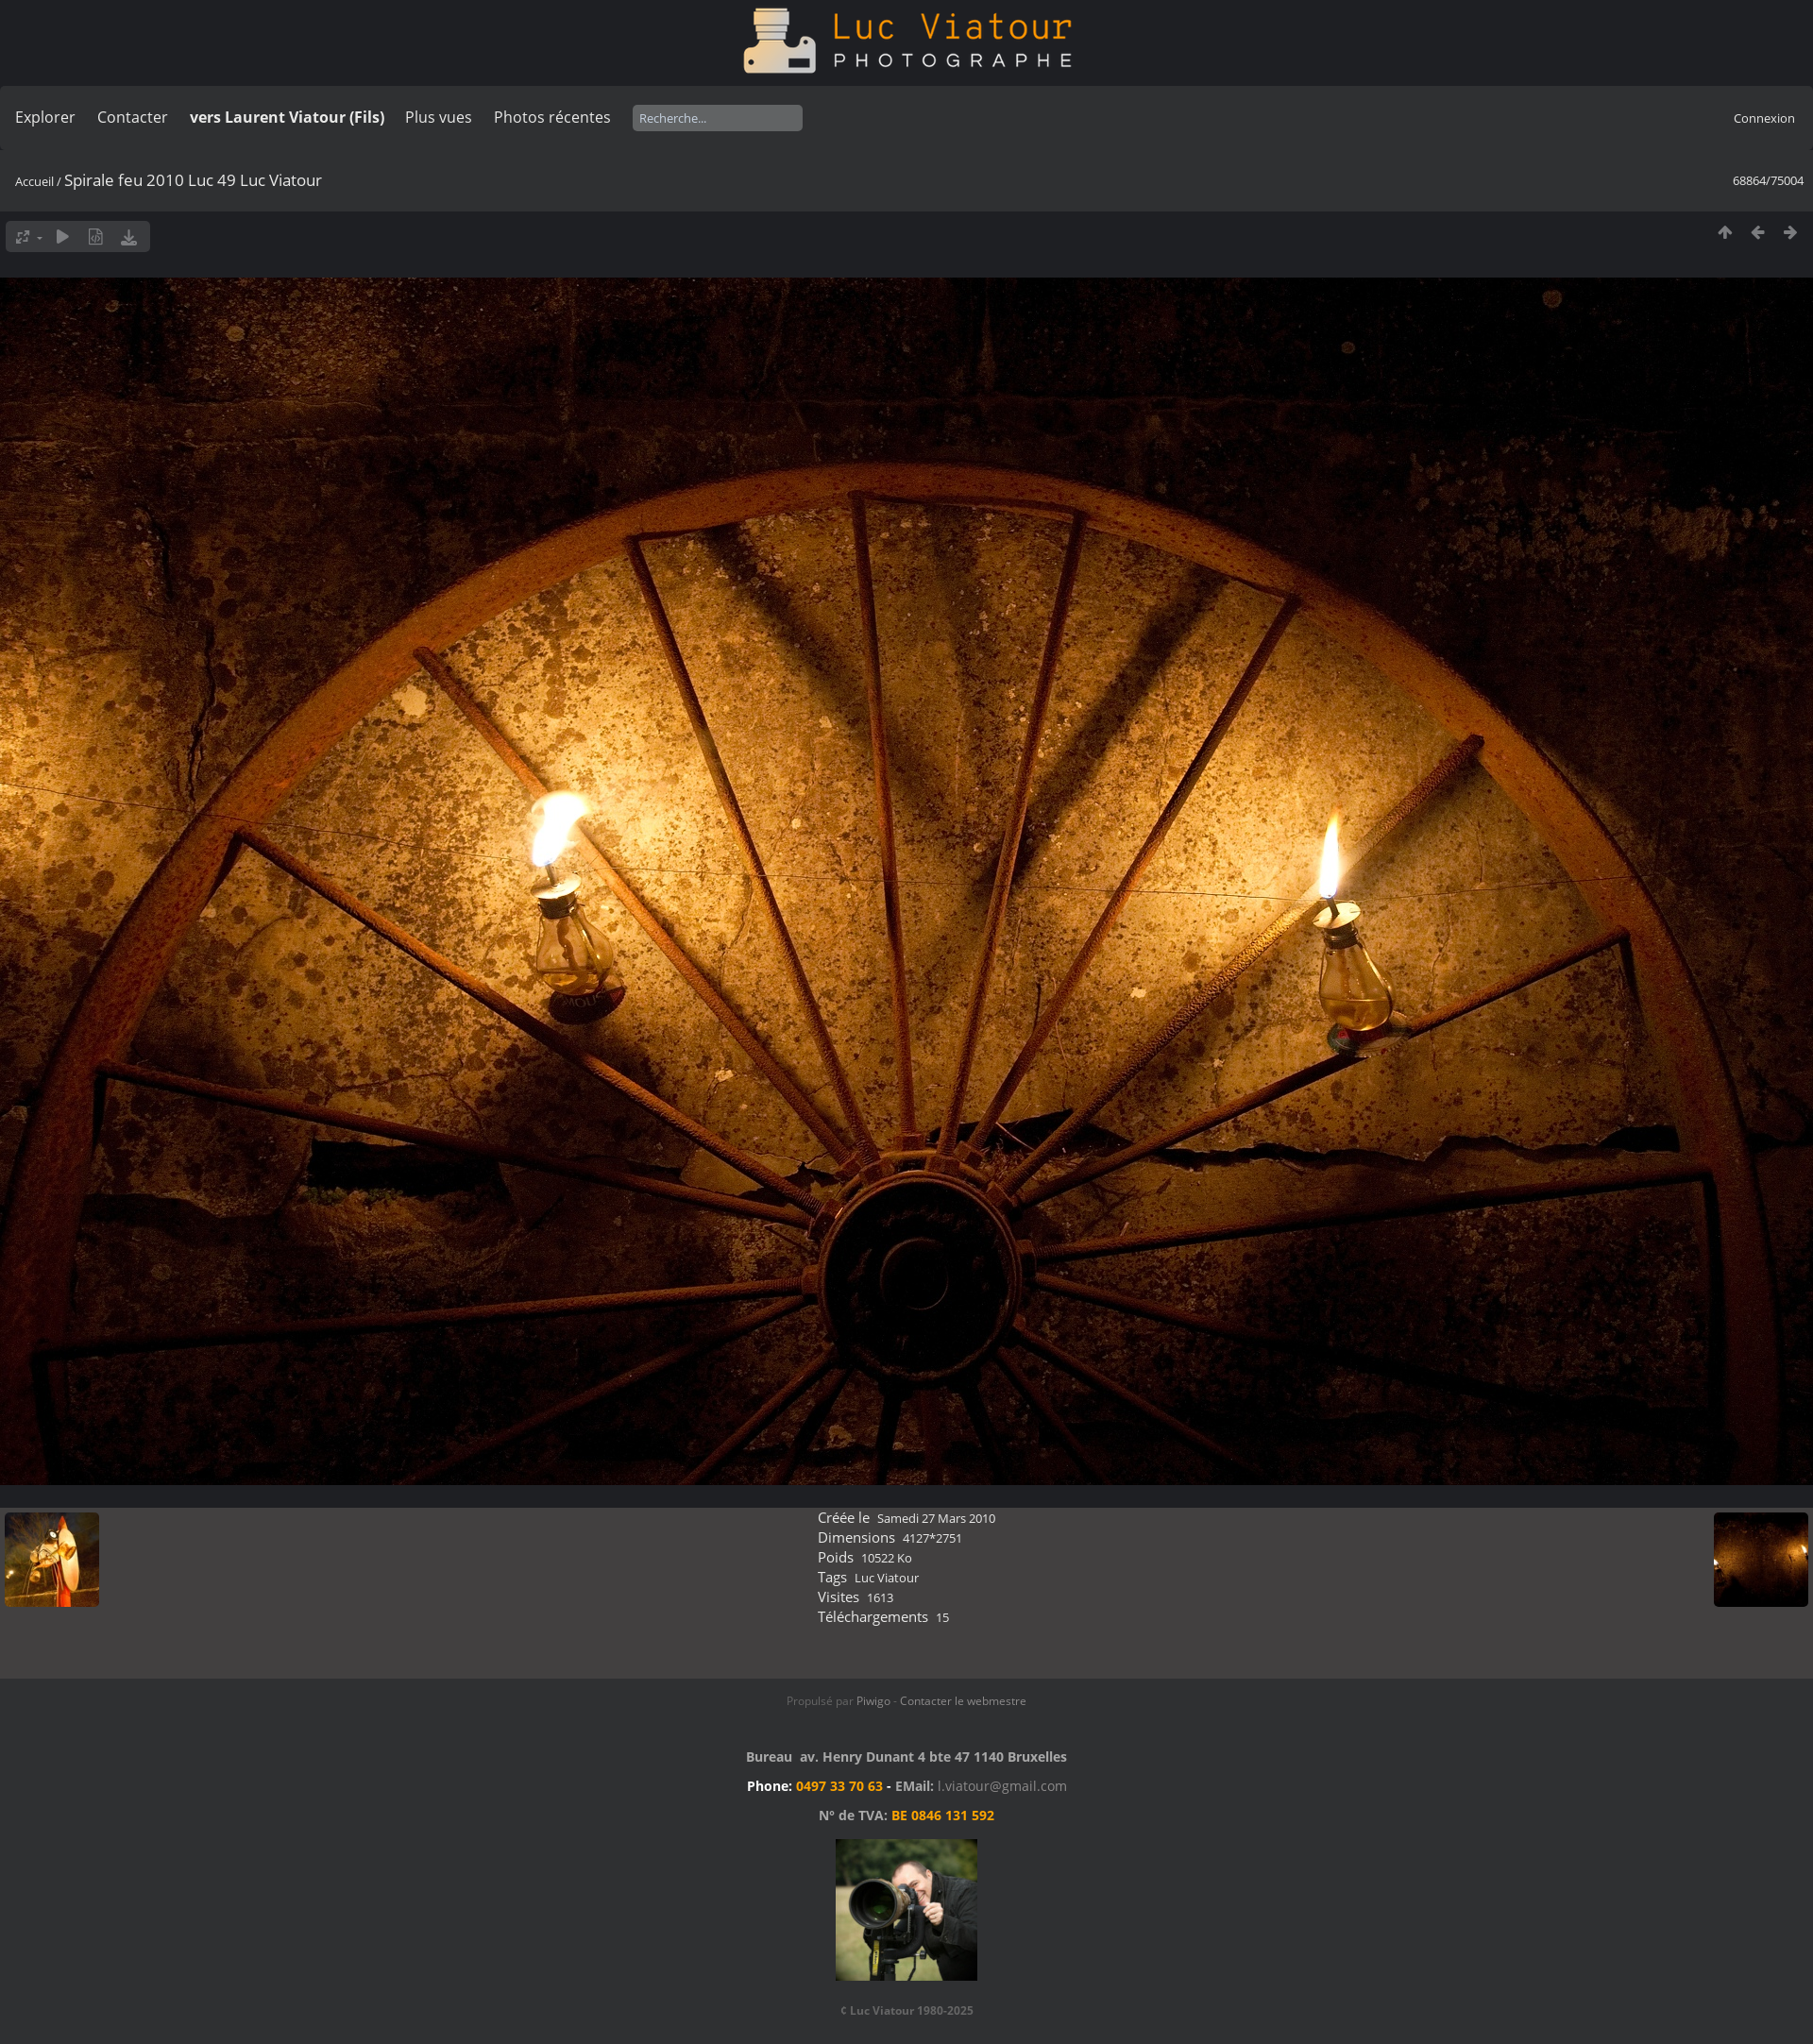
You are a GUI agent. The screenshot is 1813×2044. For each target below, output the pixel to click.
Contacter (132, 117)
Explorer (45, 117)
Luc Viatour (887, 1577)
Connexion (1764, 118)
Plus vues (438, 117)
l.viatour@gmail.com (1002, 1786)
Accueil (34, 181)
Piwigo (873, 1701)
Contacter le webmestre (963, 1701)
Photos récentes (552, 117)
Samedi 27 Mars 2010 (936, 1518)
